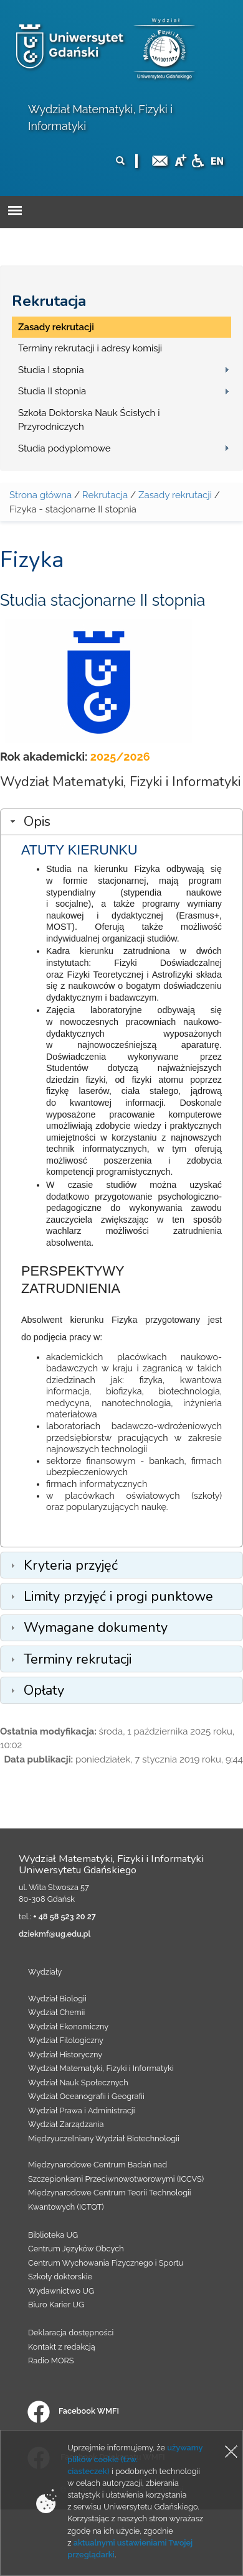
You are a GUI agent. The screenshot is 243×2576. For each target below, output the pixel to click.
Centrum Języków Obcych (76, 2248)
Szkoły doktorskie (60, 2276)
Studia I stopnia (51, 370)
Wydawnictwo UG (61, 2291)
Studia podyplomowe (64, 448)
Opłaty (44, 1690)
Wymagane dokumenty (96, 1627)
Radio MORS (51, 2360)
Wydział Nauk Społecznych (78, 2082)
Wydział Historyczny (65, 2054)
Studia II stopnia (52, 391)
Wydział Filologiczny (65, 2040)
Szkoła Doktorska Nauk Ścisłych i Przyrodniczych (89, 420)
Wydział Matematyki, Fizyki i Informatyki (101, 2068)
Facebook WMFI (73, 2411)
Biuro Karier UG (56, 2304)
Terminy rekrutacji (77, 1659)
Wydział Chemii (56, 2012)
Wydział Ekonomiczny (68, 2026)
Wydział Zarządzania (65, 2124)
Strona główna (40, 495)
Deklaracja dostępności (70, 2332)
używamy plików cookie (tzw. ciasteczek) (134, 2459)
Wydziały (45, 1971)
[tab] (121, 821)
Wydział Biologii (57, 1998)
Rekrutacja (49, 301)
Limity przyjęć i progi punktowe (118, 1596)
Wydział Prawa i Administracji (81, 2110)
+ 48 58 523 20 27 (64, 1916)
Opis (37, 821)
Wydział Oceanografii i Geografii (86, 2096)
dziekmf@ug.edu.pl (54, 1934)
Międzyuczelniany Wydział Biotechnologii (103, 2138)
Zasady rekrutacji (56, 327)
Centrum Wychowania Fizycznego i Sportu (105, 2263)
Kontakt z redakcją (61, 2346)
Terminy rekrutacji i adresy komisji (90, 348)
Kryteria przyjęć (71, 1565)
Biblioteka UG (53, 2235)
